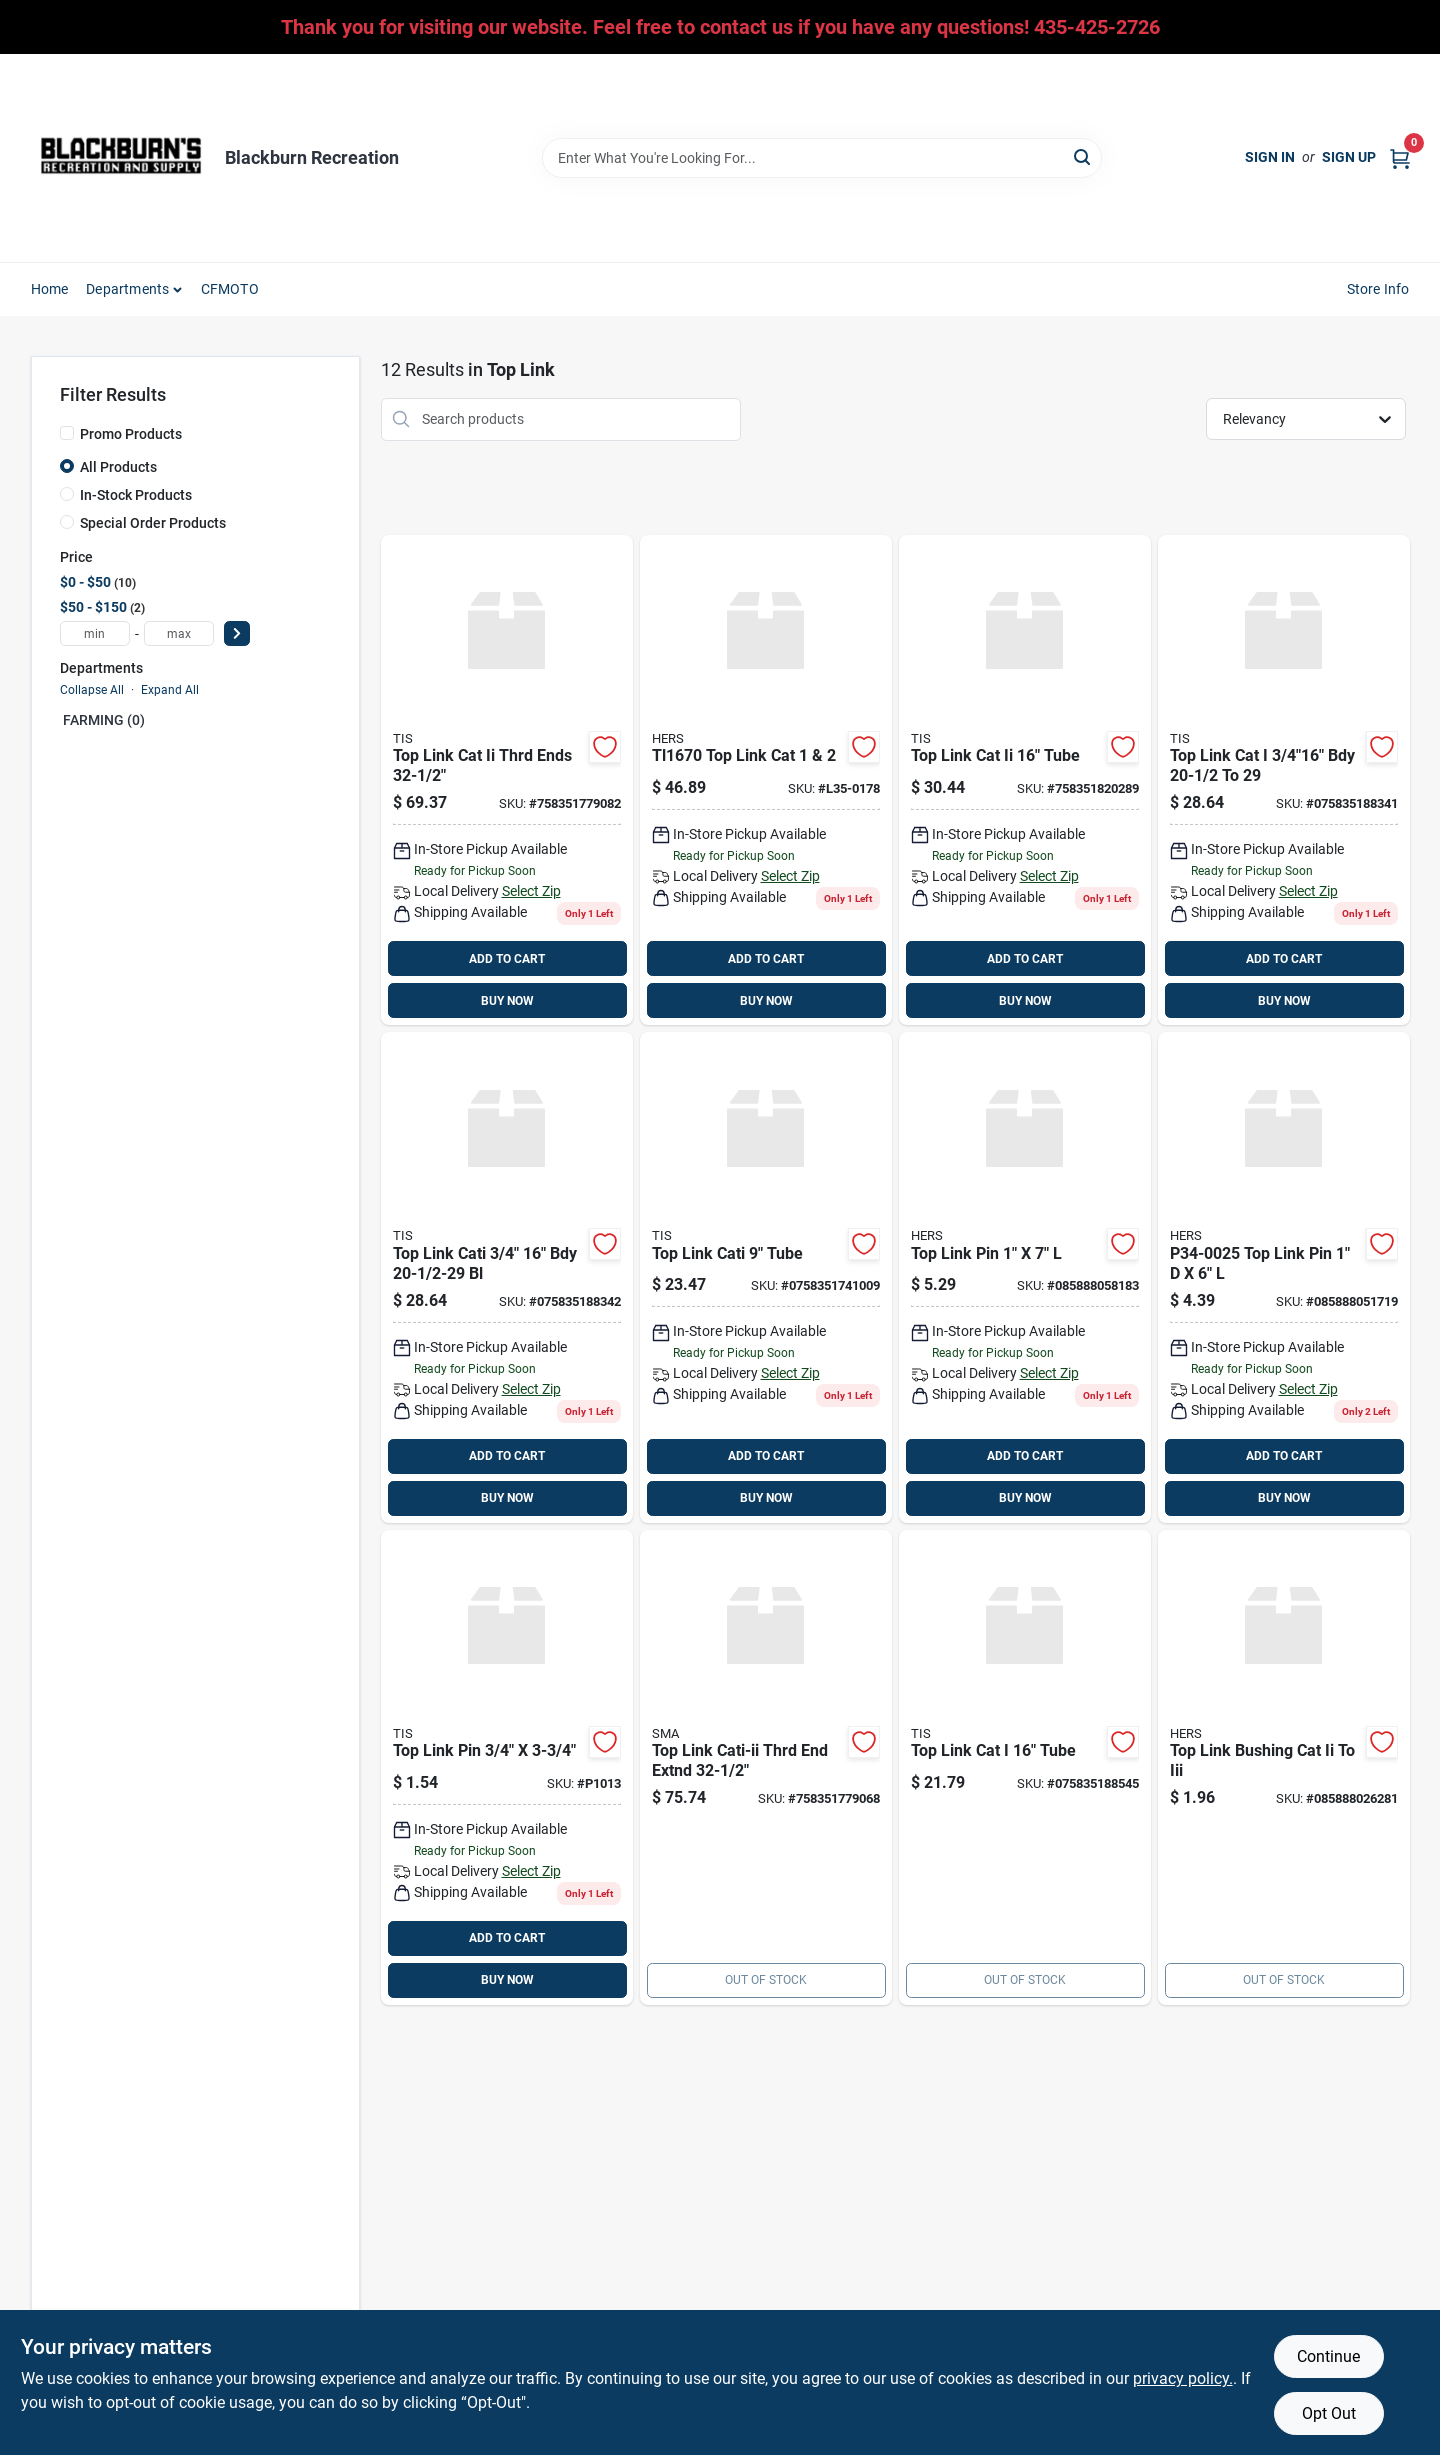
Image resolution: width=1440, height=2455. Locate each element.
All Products (118, 467)
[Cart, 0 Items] (1400, 157)
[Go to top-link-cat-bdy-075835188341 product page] (1284, 780)
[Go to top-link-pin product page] (507, 1767)
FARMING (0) (104, 720)
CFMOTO (230, 289)
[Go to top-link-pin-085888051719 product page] (1284, 1277)
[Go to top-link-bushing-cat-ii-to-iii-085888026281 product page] (1284, 1767)
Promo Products (131, 434)
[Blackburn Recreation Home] (121, 158)
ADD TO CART (507, 959)
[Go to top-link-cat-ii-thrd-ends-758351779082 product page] (507, 780)
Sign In (1270, 157)
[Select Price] (237, 633)
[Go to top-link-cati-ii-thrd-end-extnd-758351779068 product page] (766, 1767)
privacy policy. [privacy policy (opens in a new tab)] (1183, 2378)
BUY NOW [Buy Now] (507, 1001)
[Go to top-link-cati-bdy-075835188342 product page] (507, 1277)
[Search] (1083, 156)
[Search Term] (822, 158)
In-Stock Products (136, 495)
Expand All (170, 690)
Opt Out (1329, 2413)
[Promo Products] (67, 433)
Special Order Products (153, 523)
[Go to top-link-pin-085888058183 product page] (1025, 1277)
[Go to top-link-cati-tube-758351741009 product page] (766, 1277)
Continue (1328, 2356)
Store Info (1378, 289)
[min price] (95, 633)
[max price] (179, 633)
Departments (127, 289)
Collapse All (92, 690)
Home (50, 289)
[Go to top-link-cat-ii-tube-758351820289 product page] (1025, 780)
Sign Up (1349, 157)
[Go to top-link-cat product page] (766, 780)
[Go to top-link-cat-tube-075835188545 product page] (1025, 1767)
